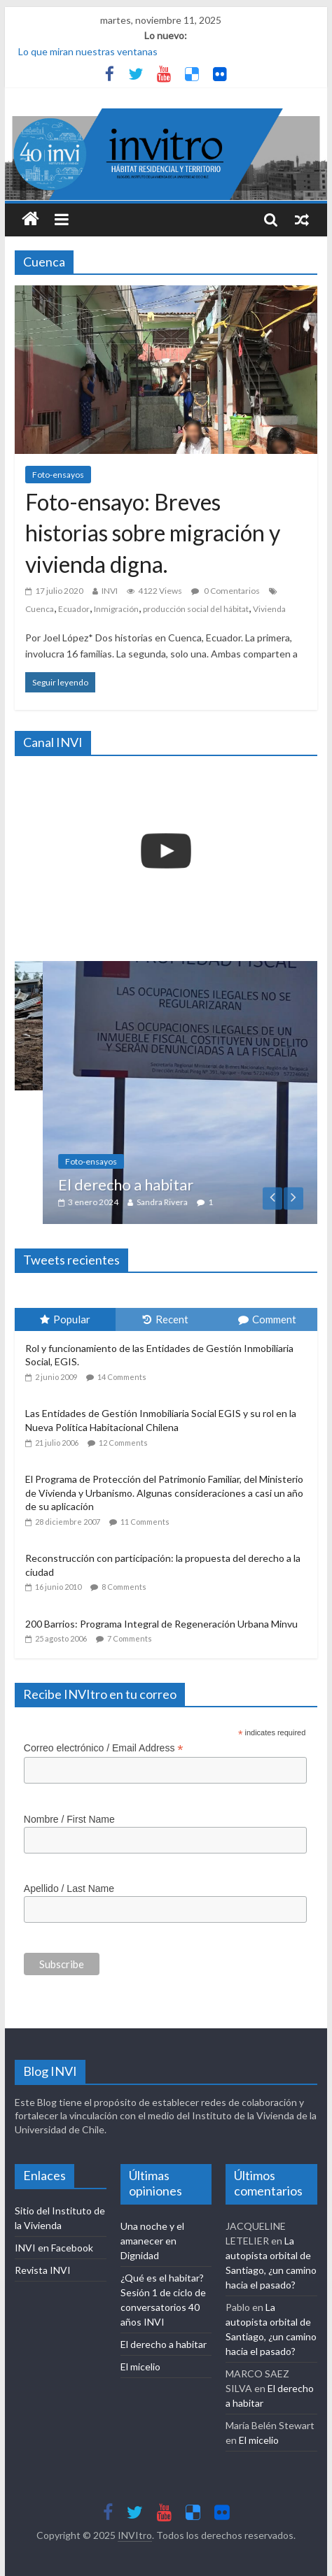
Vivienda (269, 609)
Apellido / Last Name (69, 1888)
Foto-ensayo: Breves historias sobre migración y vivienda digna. (152, 533)
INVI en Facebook (54, 2248)
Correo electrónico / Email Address (104, 1748)
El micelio (140, 2366)
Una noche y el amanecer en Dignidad (152, 2240)
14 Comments (121, 1376)
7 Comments (129, 1638)
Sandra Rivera (190, 1202)
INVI (110, 590)
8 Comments (124, 1586)
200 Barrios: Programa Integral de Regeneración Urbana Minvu (161, 1624)
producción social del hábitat (196, 609)
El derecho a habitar (153, 1184)
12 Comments (123, 1442)
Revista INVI (43, 2270)
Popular (65, 1319)
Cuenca (39, 609)
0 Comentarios (225, 590)
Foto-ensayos (58, 474)
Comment (267, 1319)
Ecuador (74, 609)
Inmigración (116, 609)
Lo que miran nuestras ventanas (88, 51)
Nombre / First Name (69, 1819)
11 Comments (145, 1521)
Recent (165, 1319)
